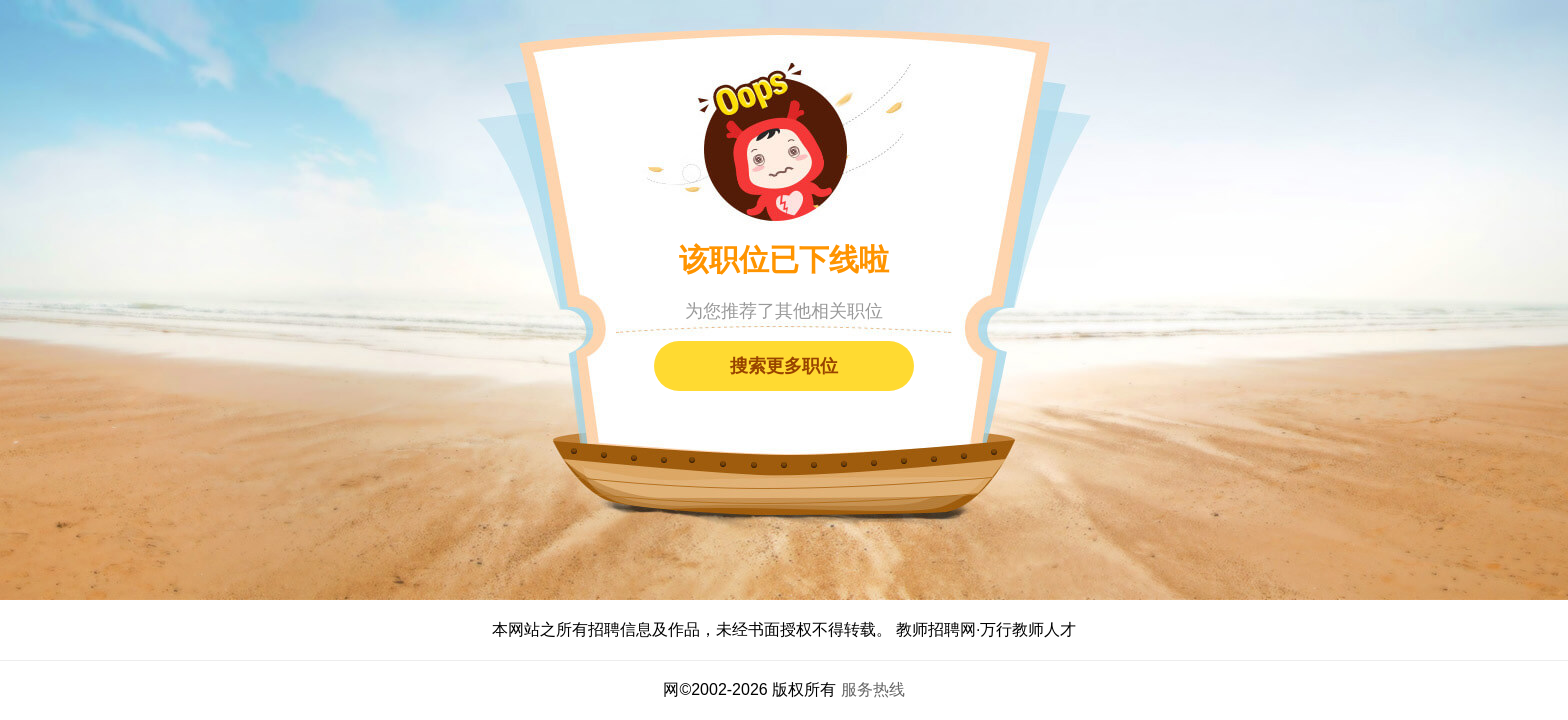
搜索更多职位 (784, 366)
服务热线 (873, 689)
